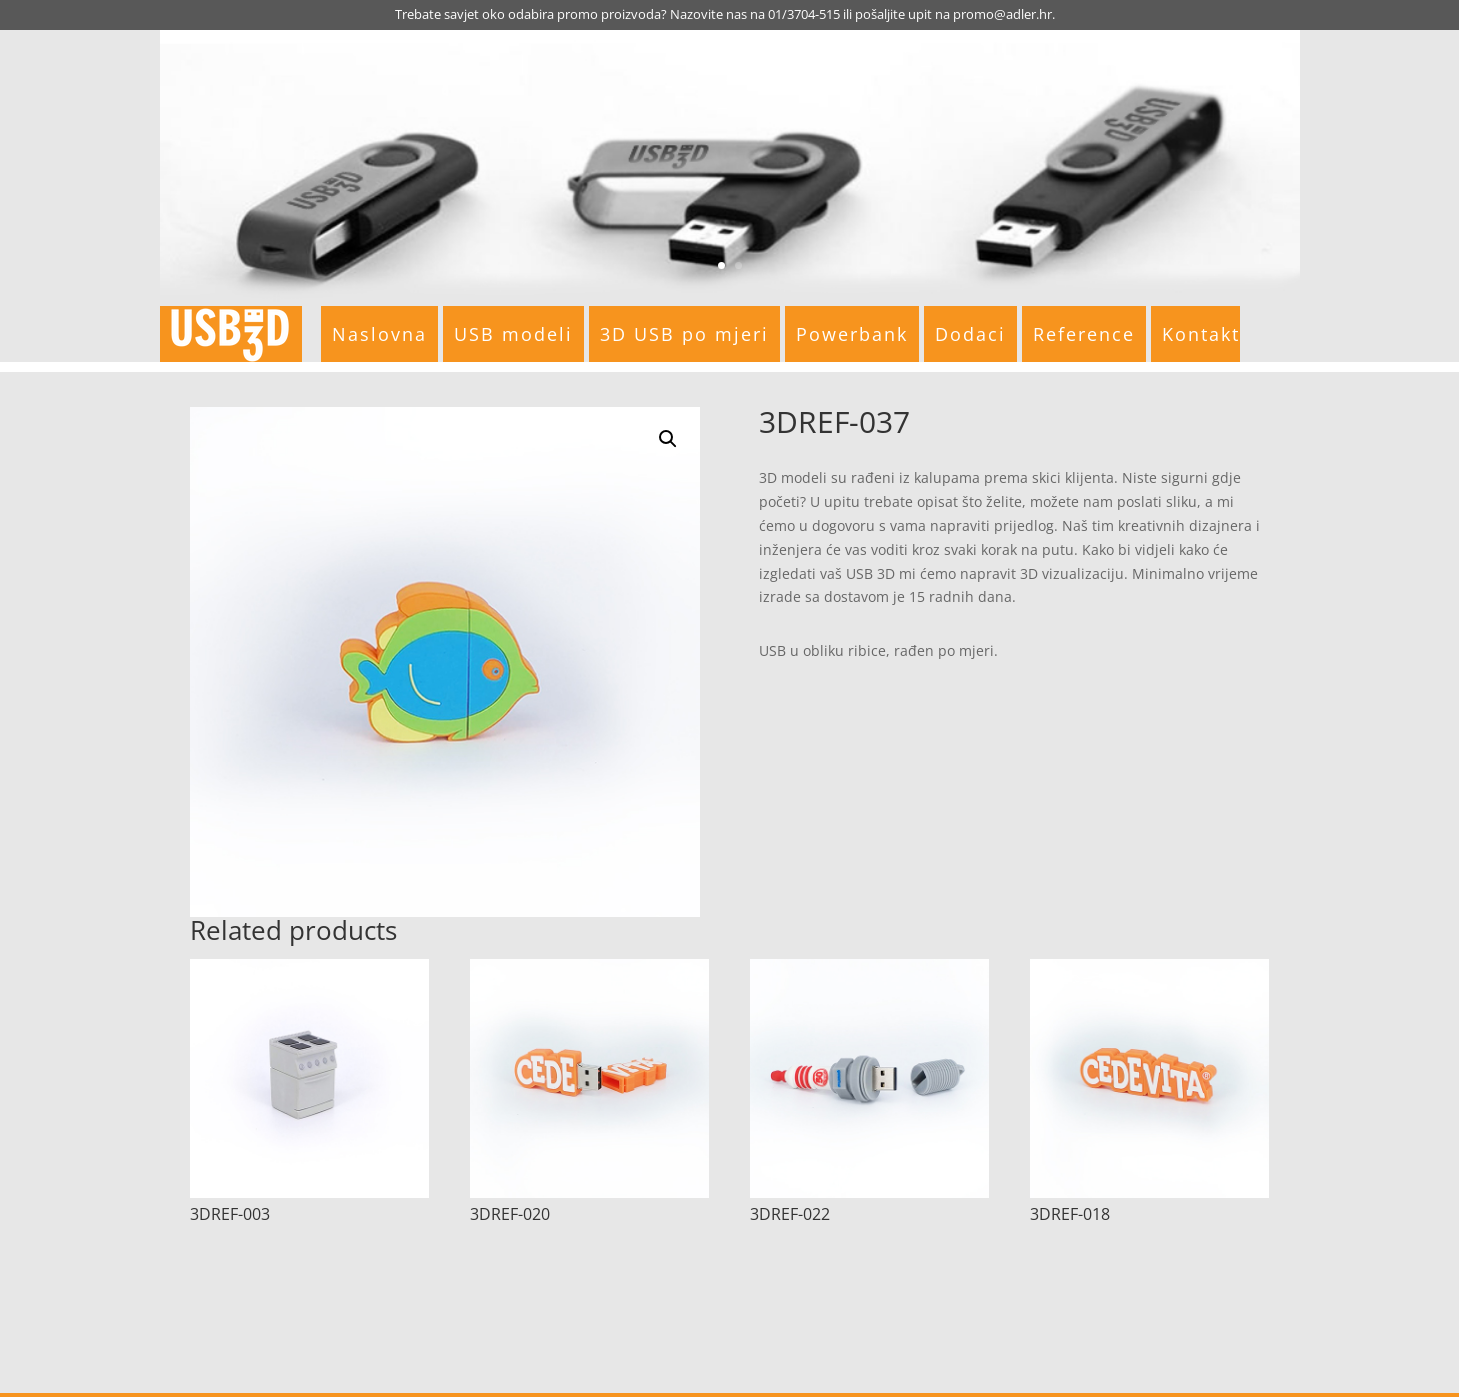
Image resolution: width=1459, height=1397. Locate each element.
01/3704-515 (804, 14)
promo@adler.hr (1002, 14)
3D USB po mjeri (684, 334)
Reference (1084, 334)
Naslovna (379, 334)
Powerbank (852, 334)
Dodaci (970, 334)
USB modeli (513, 334)
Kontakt (1201, 334)
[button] (668, 439)
